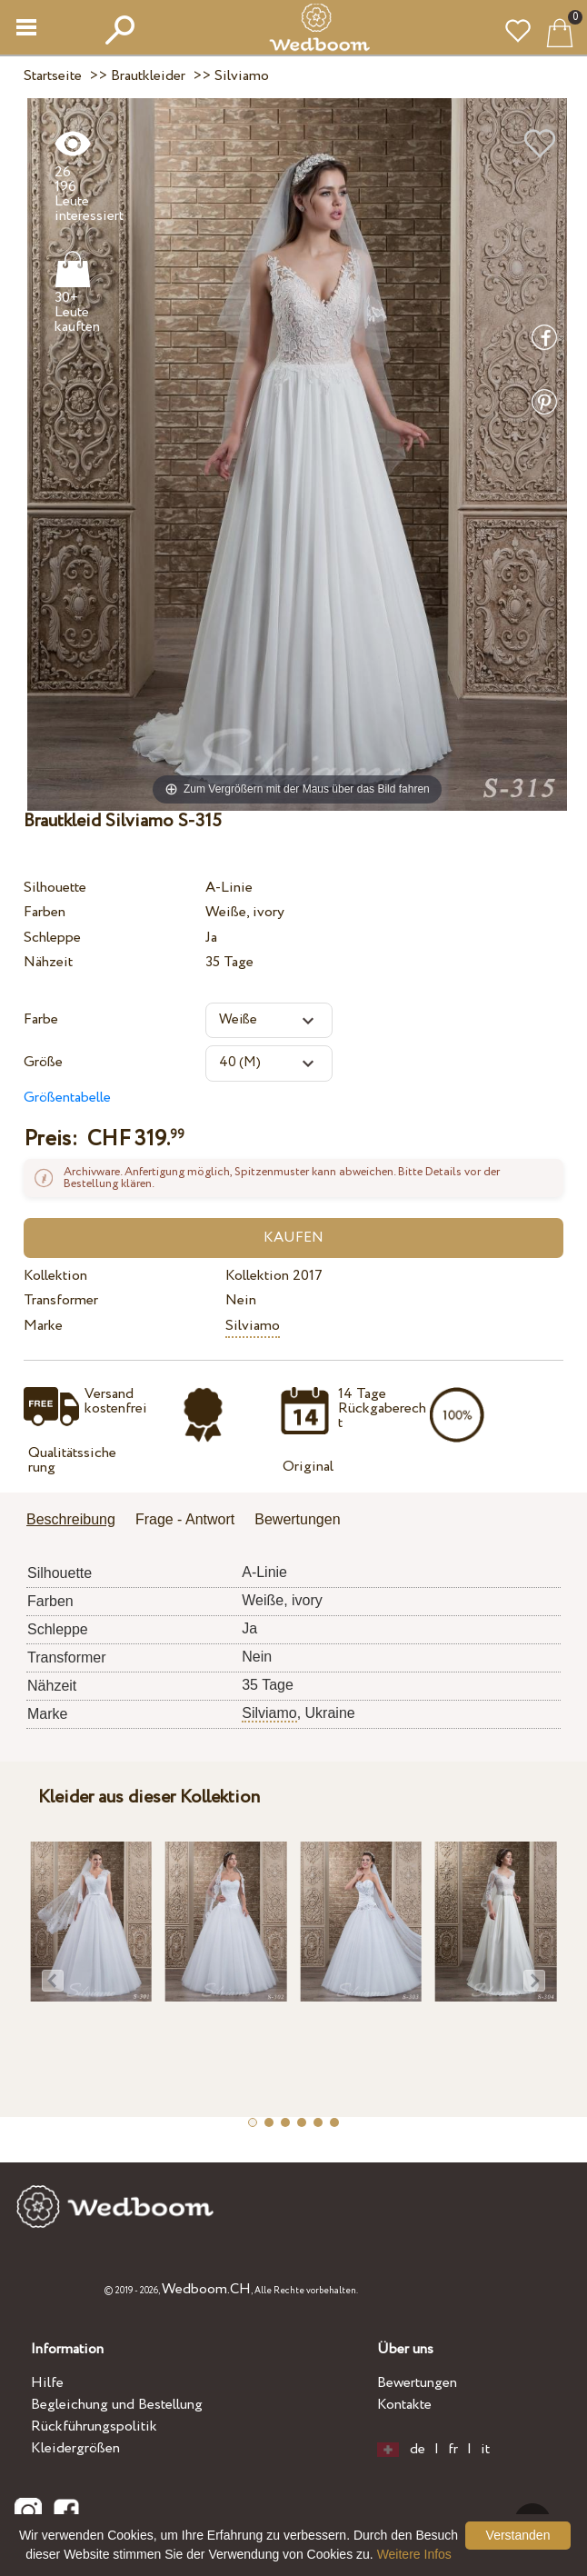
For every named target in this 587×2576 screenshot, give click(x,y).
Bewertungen (417, 2382)
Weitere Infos (414, 2554)
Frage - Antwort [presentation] (184, 1519)
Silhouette (55, 887)
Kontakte (404, 2404)
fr (453, 2449)
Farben (44, 912)
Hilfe (47, 2382)
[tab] (77, 1521)
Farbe (41, 1019)
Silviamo (252, 1325)
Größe (43, 1062)
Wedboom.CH (206, 2289)
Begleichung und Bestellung (117, 2404)
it (485, 2449)
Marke (43, 1325)
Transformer (61, 1300)
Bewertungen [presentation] (297, 1519)
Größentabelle (67, 1097)
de (417, 2449)
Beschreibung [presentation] (70, 1519)
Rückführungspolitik (94, 2426)
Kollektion (55, 1275)
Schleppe (52, 937)
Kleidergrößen (75, 2448)
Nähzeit (48, 962)
